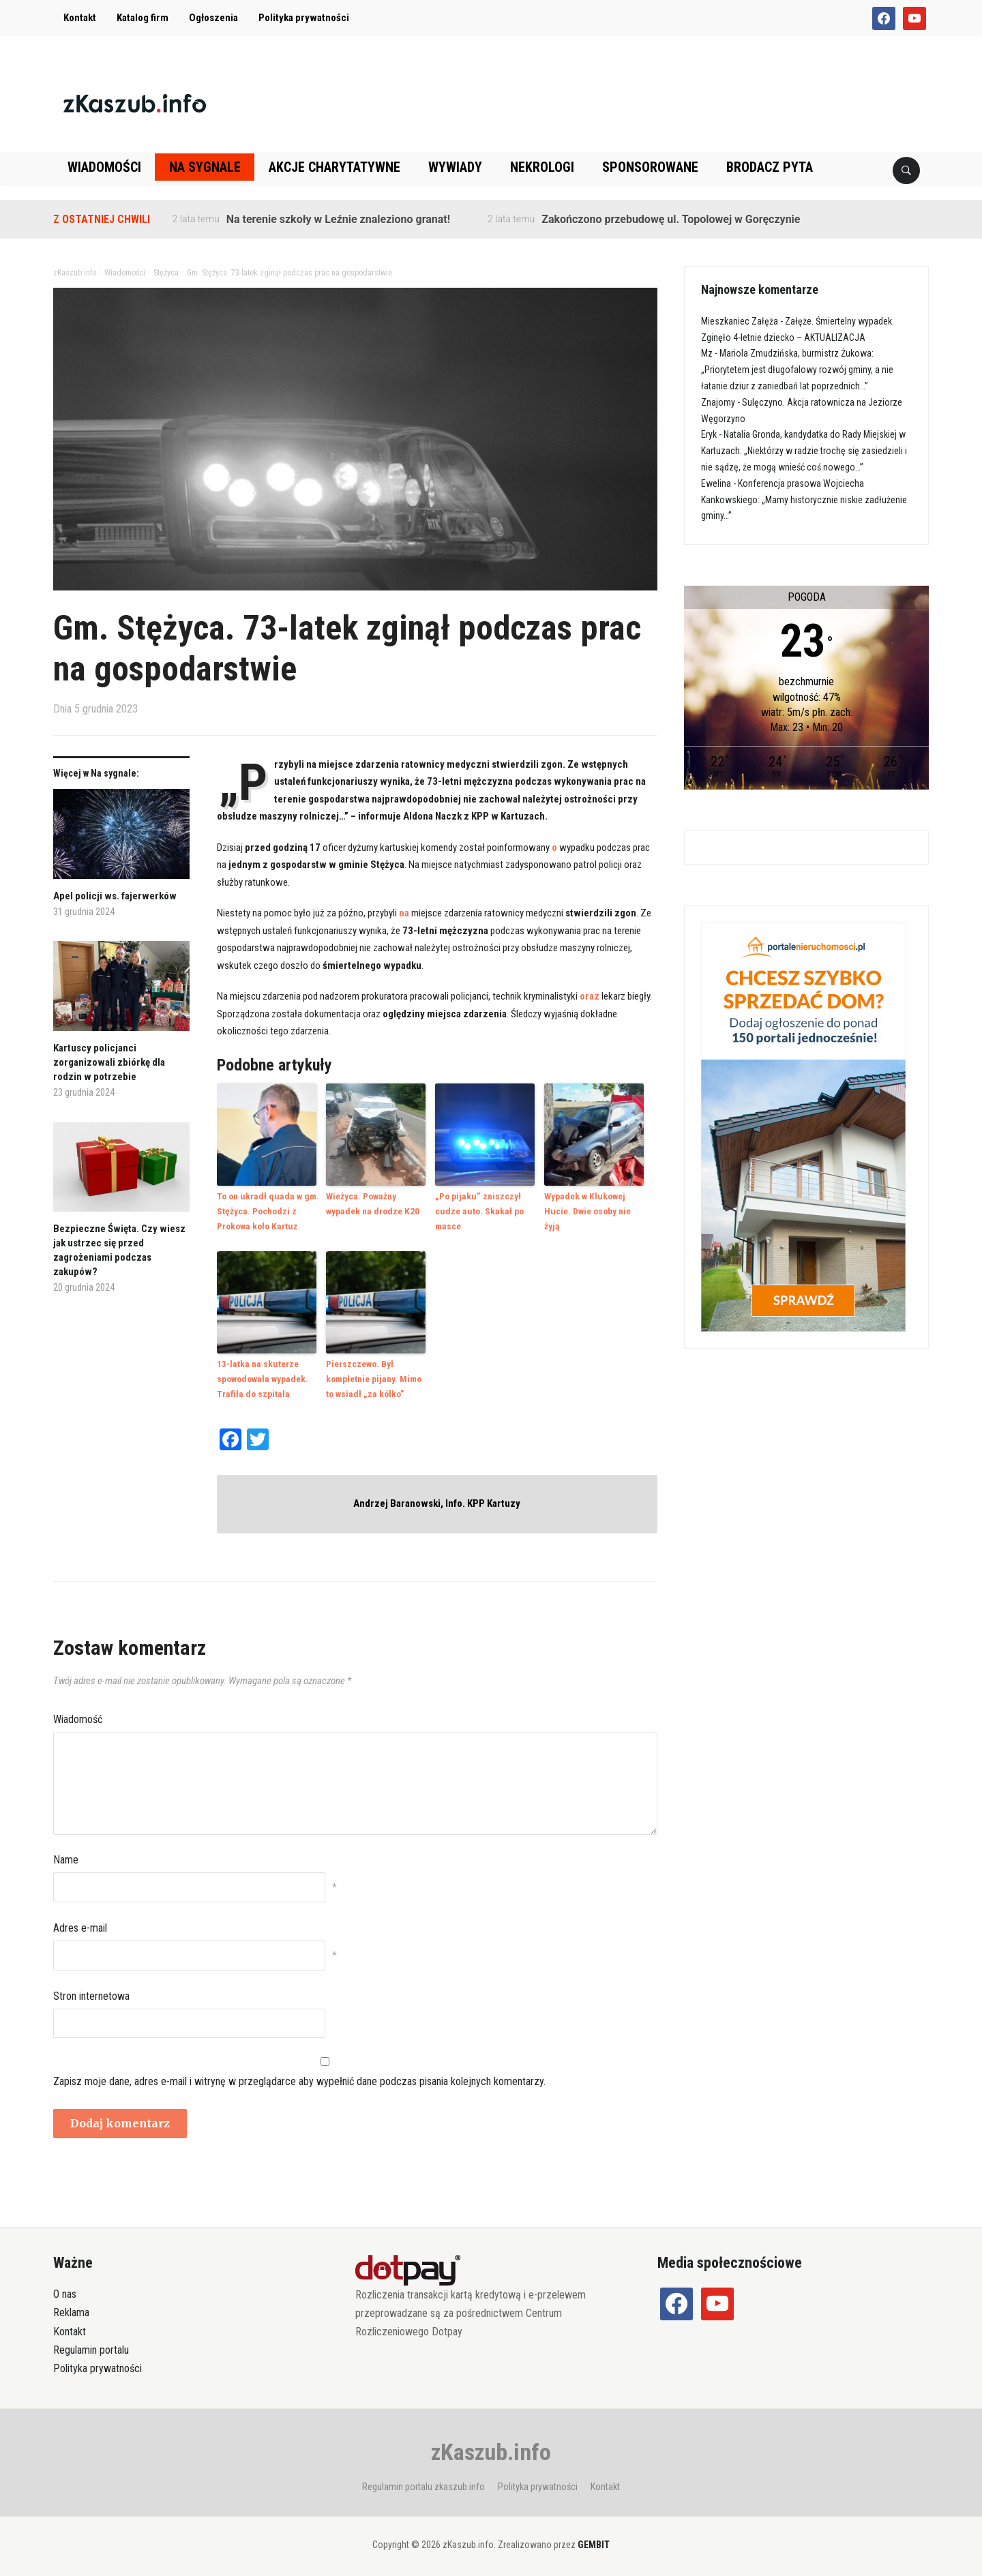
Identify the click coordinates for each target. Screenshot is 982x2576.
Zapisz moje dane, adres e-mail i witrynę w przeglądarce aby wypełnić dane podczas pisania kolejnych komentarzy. (299, 2076)
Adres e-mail (80, 1923)
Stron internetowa (91, 1991)
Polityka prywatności (303, 18)
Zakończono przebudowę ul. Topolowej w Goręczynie (670, 219)
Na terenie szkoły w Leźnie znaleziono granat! (338, 219)
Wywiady (455, 167)
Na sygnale (205, 167)
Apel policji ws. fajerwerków (115, 896)
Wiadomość (77, 1715)
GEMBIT (594, 2540)
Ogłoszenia (213, 18)
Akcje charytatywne (334, 167)
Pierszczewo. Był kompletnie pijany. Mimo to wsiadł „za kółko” (372, 1375)
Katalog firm (142, 18)
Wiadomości (104, 167)
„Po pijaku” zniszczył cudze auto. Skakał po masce (477, 1209)
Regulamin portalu (91, 2345)
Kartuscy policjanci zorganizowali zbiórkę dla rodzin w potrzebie (109, 1062)
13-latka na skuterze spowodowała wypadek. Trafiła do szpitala (261, 1375)
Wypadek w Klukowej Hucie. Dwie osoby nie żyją (595, 1202)
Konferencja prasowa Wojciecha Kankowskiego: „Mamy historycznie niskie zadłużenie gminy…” (804, 500)
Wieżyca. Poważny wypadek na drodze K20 (370, 1202)
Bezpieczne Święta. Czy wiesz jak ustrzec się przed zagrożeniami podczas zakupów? (119, 1250)
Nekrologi (542, 167)
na (404, 913)
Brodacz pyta (769, 167)
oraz (589, 996)
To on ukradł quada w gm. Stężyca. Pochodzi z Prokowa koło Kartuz (265, 1209)
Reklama (71, 2308)
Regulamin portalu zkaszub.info (423, 2481)
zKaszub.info (491, 2447)
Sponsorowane (650, 167)
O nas (64, 2289)
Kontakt (79, 18)
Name (65, 1854)
